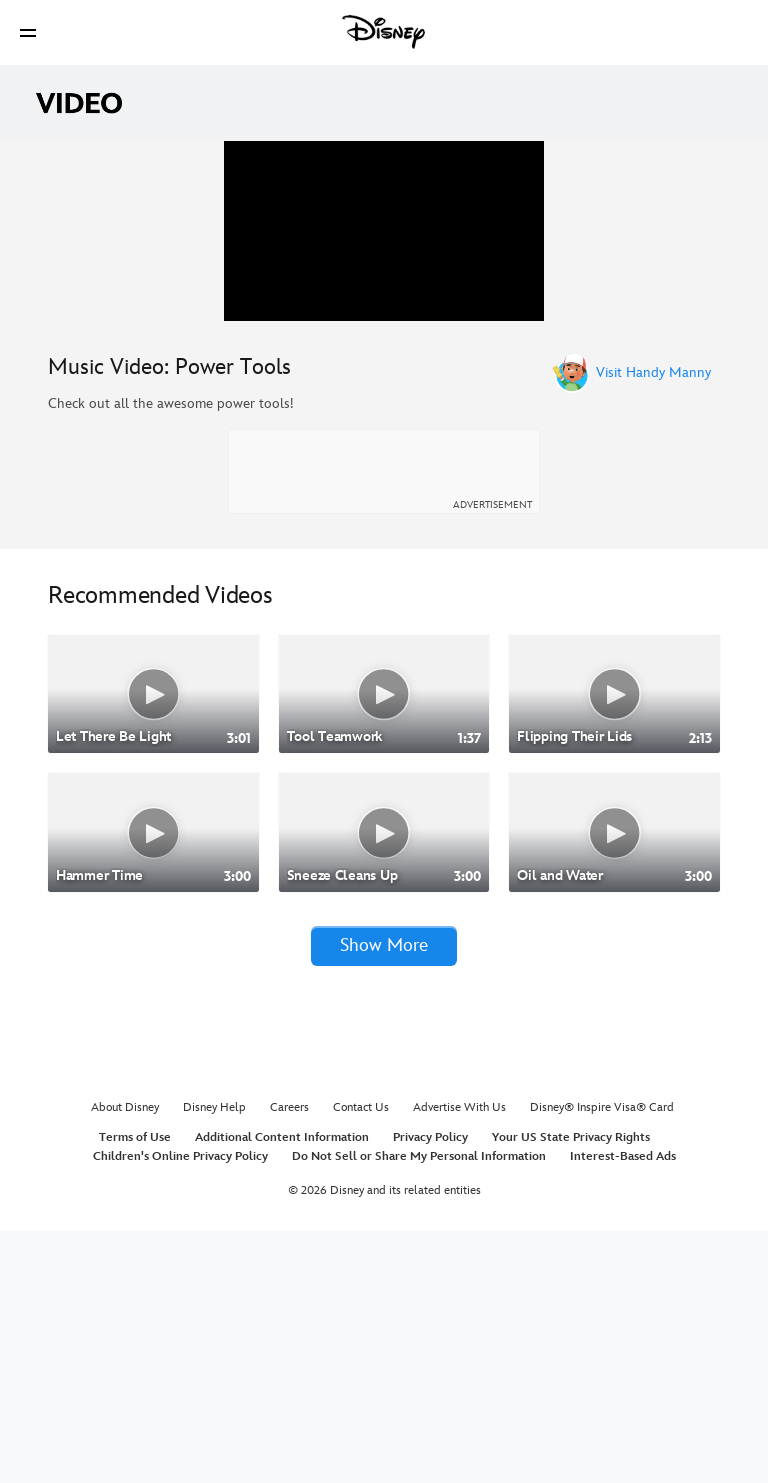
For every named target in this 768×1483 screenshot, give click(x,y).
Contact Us (361, 1360)
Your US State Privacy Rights (571, 1389)
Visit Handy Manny (653, 625)
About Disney (125, 1360)
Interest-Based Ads (623, 1408)
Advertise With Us (459, 1360)
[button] (28, 32)
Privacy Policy (430, 1389)
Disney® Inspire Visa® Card (602, 1360)
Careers (289, 1360)
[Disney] (384, 32)
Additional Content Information (282, 1389)
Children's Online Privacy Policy (180, 1408)
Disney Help (214, 1360)
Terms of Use (135, 1389)
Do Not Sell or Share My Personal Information (419, 1408)
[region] (384, 357)
